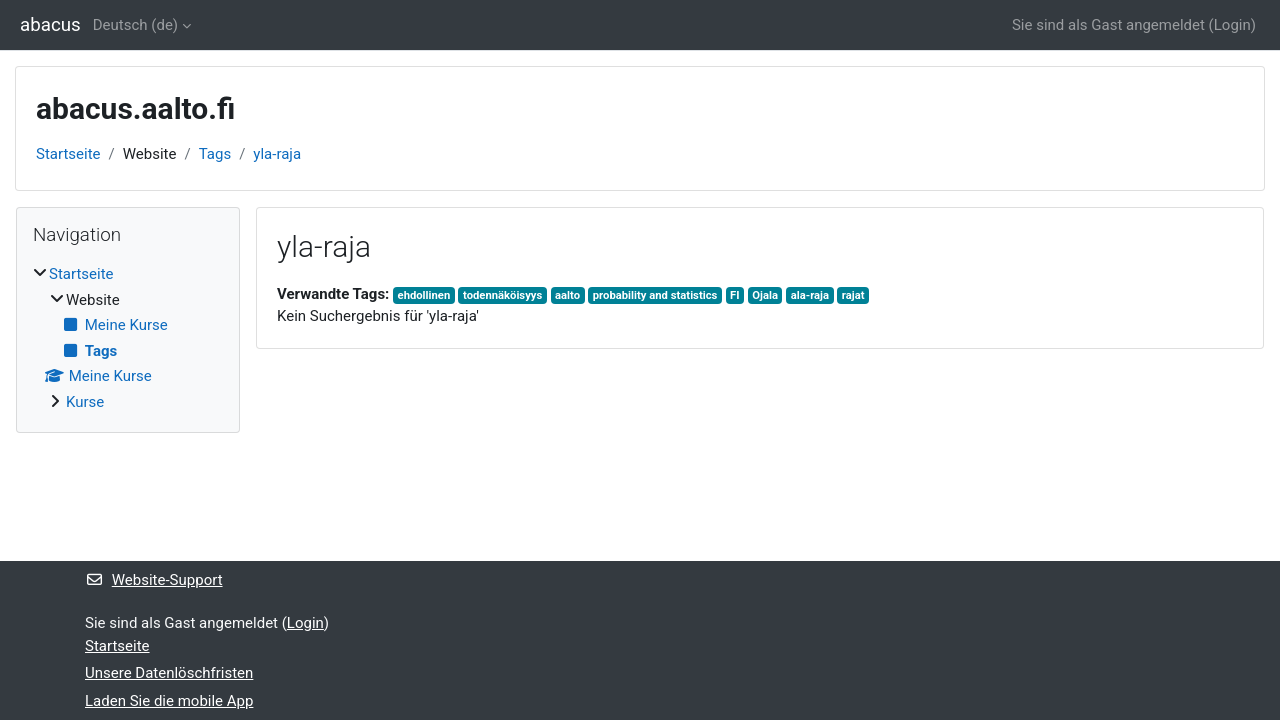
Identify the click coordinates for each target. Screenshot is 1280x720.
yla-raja (277, 154)
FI (734, 295)
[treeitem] (128, 338)
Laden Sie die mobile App (169, 701)
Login (1232, 25)
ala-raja (810, 295)
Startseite (68, 154)
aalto (567, 295)
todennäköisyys (502, 295)
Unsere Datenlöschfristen (169, 673)
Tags (215, 154)
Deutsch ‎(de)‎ (135, 25)
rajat (853, 295)
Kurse (85, 402)
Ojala (765, 295)
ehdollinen (424, 295)
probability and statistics (655, 295)
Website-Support (154, 580)
